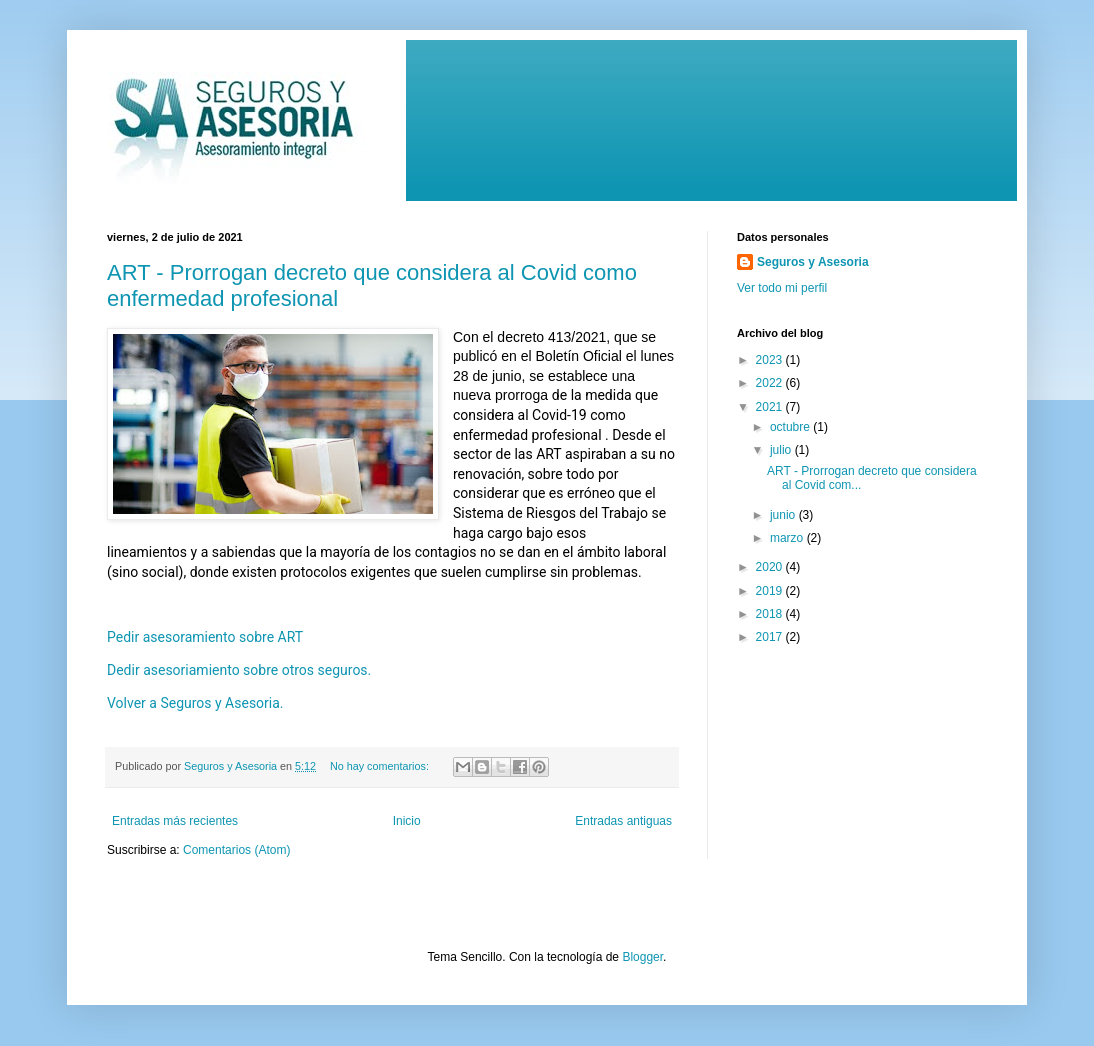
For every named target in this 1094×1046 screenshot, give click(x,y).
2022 (771, 383)
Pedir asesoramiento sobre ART (207, 637)
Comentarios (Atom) (236, 850)
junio (784, 515)
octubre (791, 427)
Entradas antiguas (623, 821)
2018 (771, 614)
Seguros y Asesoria (813, 262)
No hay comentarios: (381, 766)
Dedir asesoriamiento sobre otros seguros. (239, 670)
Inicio (407, 821)
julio (782, 450)
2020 (771, 567)
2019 (771, 591)
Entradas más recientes (175, 821)
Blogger (642, 957)
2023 (771, 360)
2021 (771, 407)
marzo (788, 538)
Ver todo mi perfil (782, 288)
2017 (771, 637)
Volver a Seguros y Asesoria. (197, 703)
